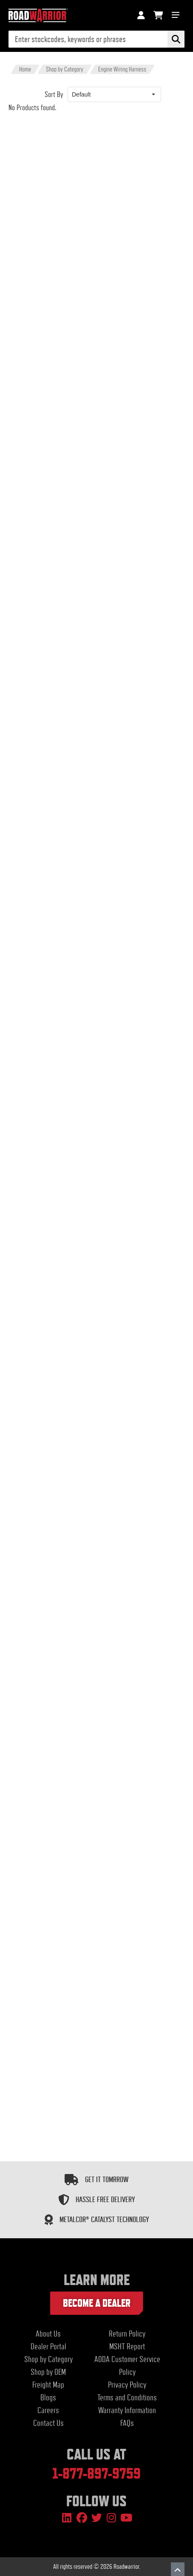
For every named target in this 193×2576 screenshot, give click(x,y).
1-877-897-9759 (96, 2473)
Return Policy (127, 2334)
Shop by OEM (48, 2372)
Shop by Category (64, 69)
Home (25, 69)
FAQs (127, 2423)
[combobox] (107, 94)
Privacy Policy (127, 2385)
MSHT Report (127, 2346)
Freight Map (48, 2385)
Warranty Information (127, 2410)
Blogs (48, 2397)
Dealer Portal (48, 2346)
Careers (48, 2410)
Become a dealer (97, 2303)
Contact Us (48, 2423)
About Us (48, 2334)
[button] (153, 94)
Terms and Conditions (127, 2397)
